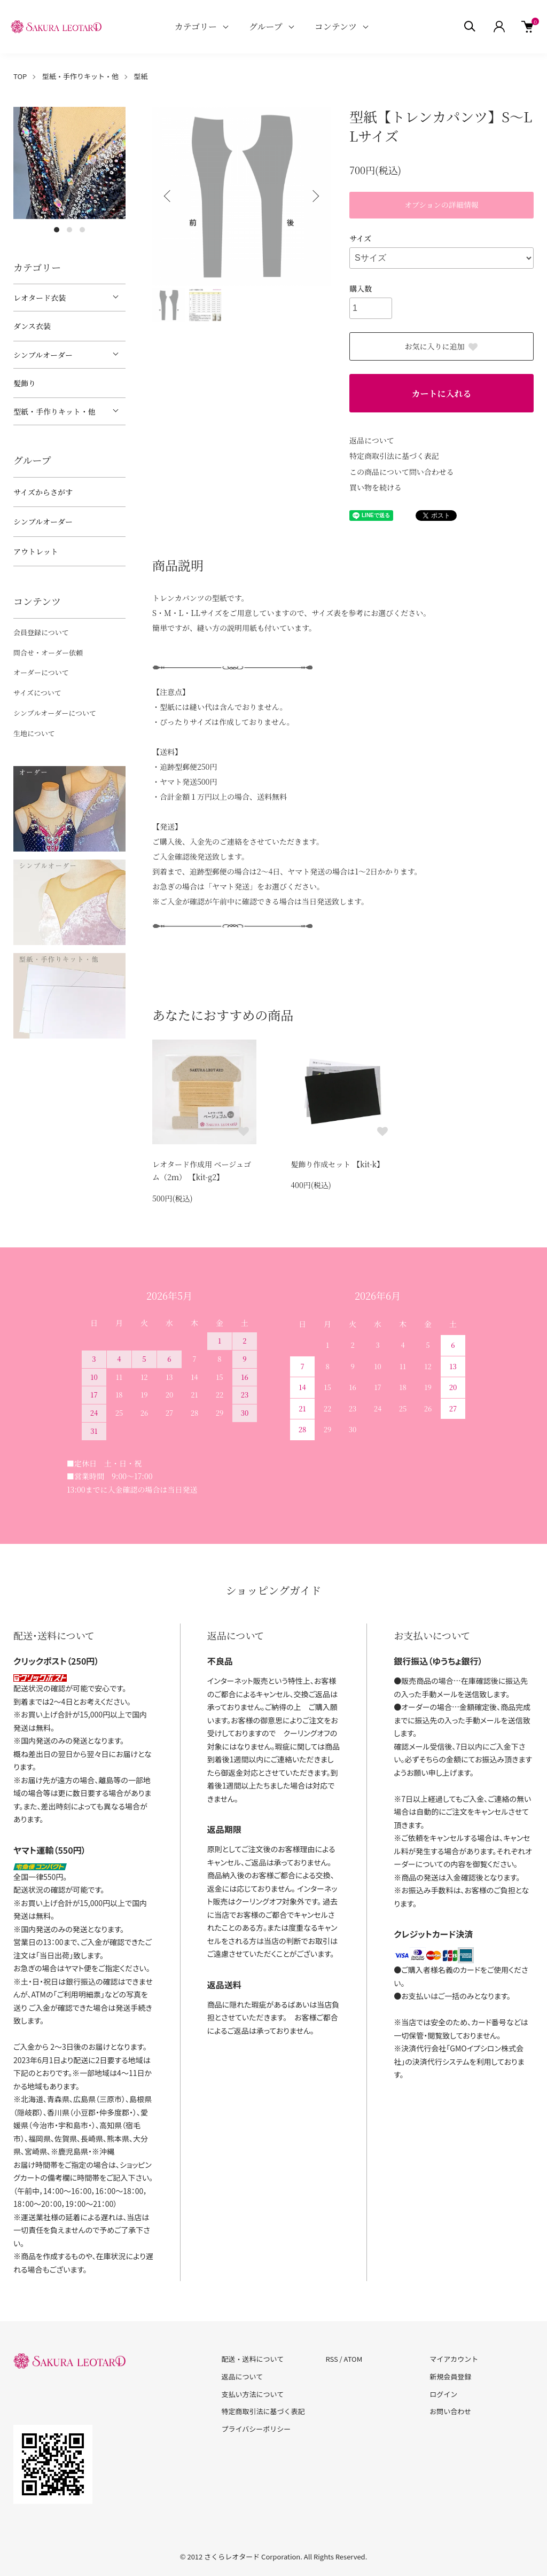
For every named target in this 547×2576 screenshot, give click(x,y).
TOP (20, 76)
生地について (34, 733)
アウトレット (35, 551)
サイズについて (37, 693)
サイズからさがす (43, 492)
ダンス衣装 (32, 326)
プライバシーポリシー (256, 2429)
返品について (371, 440)
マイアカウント (453, 2359)
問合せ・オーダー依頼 (48, 652)
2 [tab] (69, 229)
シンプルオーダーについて (54, 713)
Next (315, 196)
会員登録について (41, 632)
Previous (168, 196)
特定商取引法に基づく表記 (394, 455)
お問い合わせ (450, 2411)
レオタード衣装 (39, 297)
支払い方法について (253, 2394)
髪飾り (24, 383)
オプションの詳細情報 (441, 204)
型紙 (141, 76)
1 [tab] (56, 229)
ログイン (443, 2394)
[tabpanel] (69, 163)
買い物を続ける (375, 487)
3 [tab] (82, 229)
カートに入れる (441, 393)
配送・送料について (253, 2359)
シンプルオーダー (43, 354)
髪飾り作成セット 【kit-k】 (337, 1164)
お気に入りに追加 (442, 346)
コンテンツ (336, 26)
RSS (331, 2359)
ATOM (353, 2359)
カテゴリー (196, 26)
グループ (266, 26)
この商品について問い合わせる (401, 471)
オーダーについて (41, 672)
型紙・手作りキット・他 (80, 76)
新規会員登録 (450, 2376)
